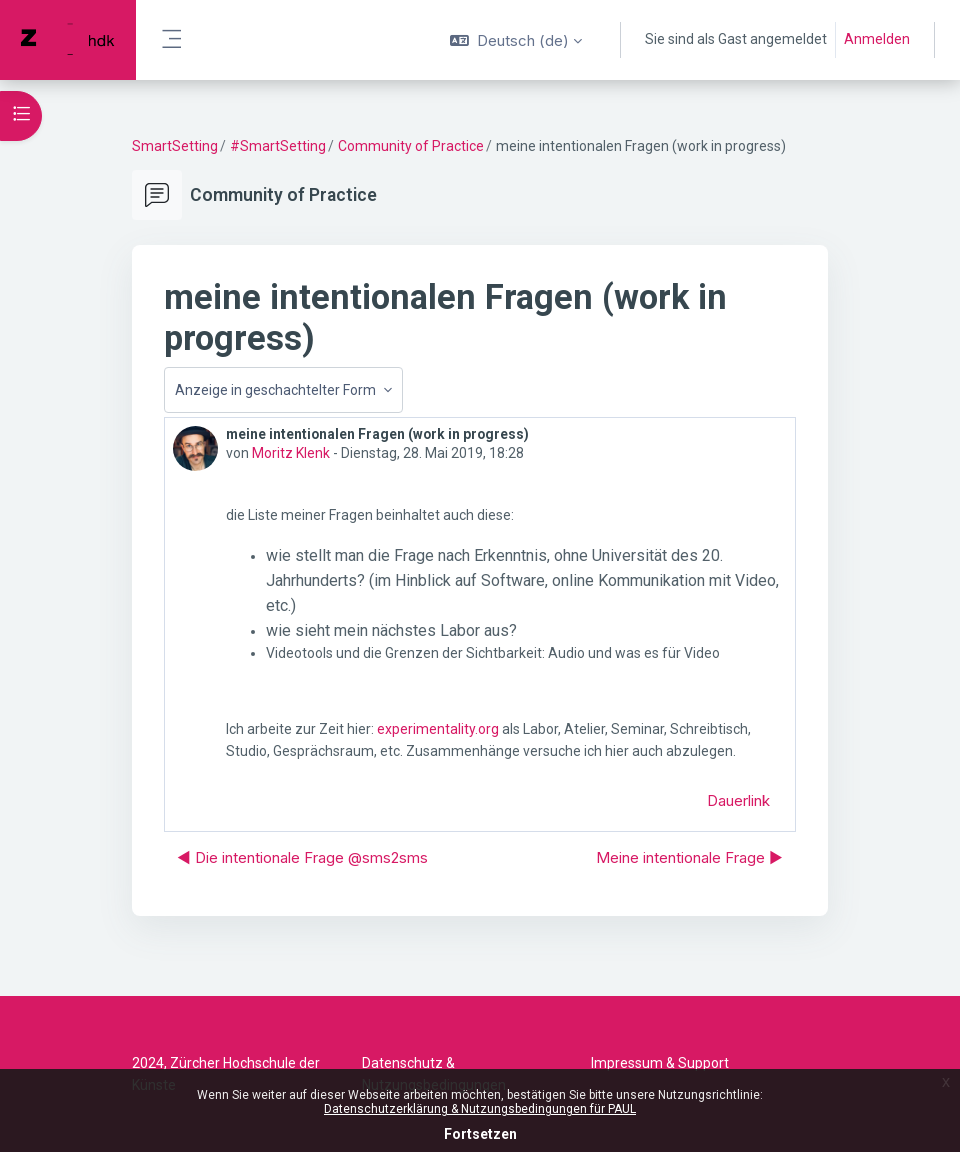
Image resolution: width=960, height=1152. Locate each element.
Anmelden (877, 39)
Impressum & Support (660, 1063)
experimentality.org (438, 729)
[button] (516, 40)
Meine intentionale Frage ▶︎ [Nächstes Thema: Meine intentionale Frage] (689, 857)
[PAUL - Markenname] (68, 40)
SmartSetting (175, 146)
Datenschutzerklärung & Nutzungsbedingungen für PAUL (480, 1109)
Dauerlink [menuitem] (738, 800)
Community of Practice (411, 146)
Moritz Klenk (291, 453)
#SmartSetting (278, 146)
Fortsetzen (480, 1134)
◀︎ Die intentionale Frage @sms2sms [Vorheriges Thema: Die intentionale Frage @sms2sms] (302, 857)
